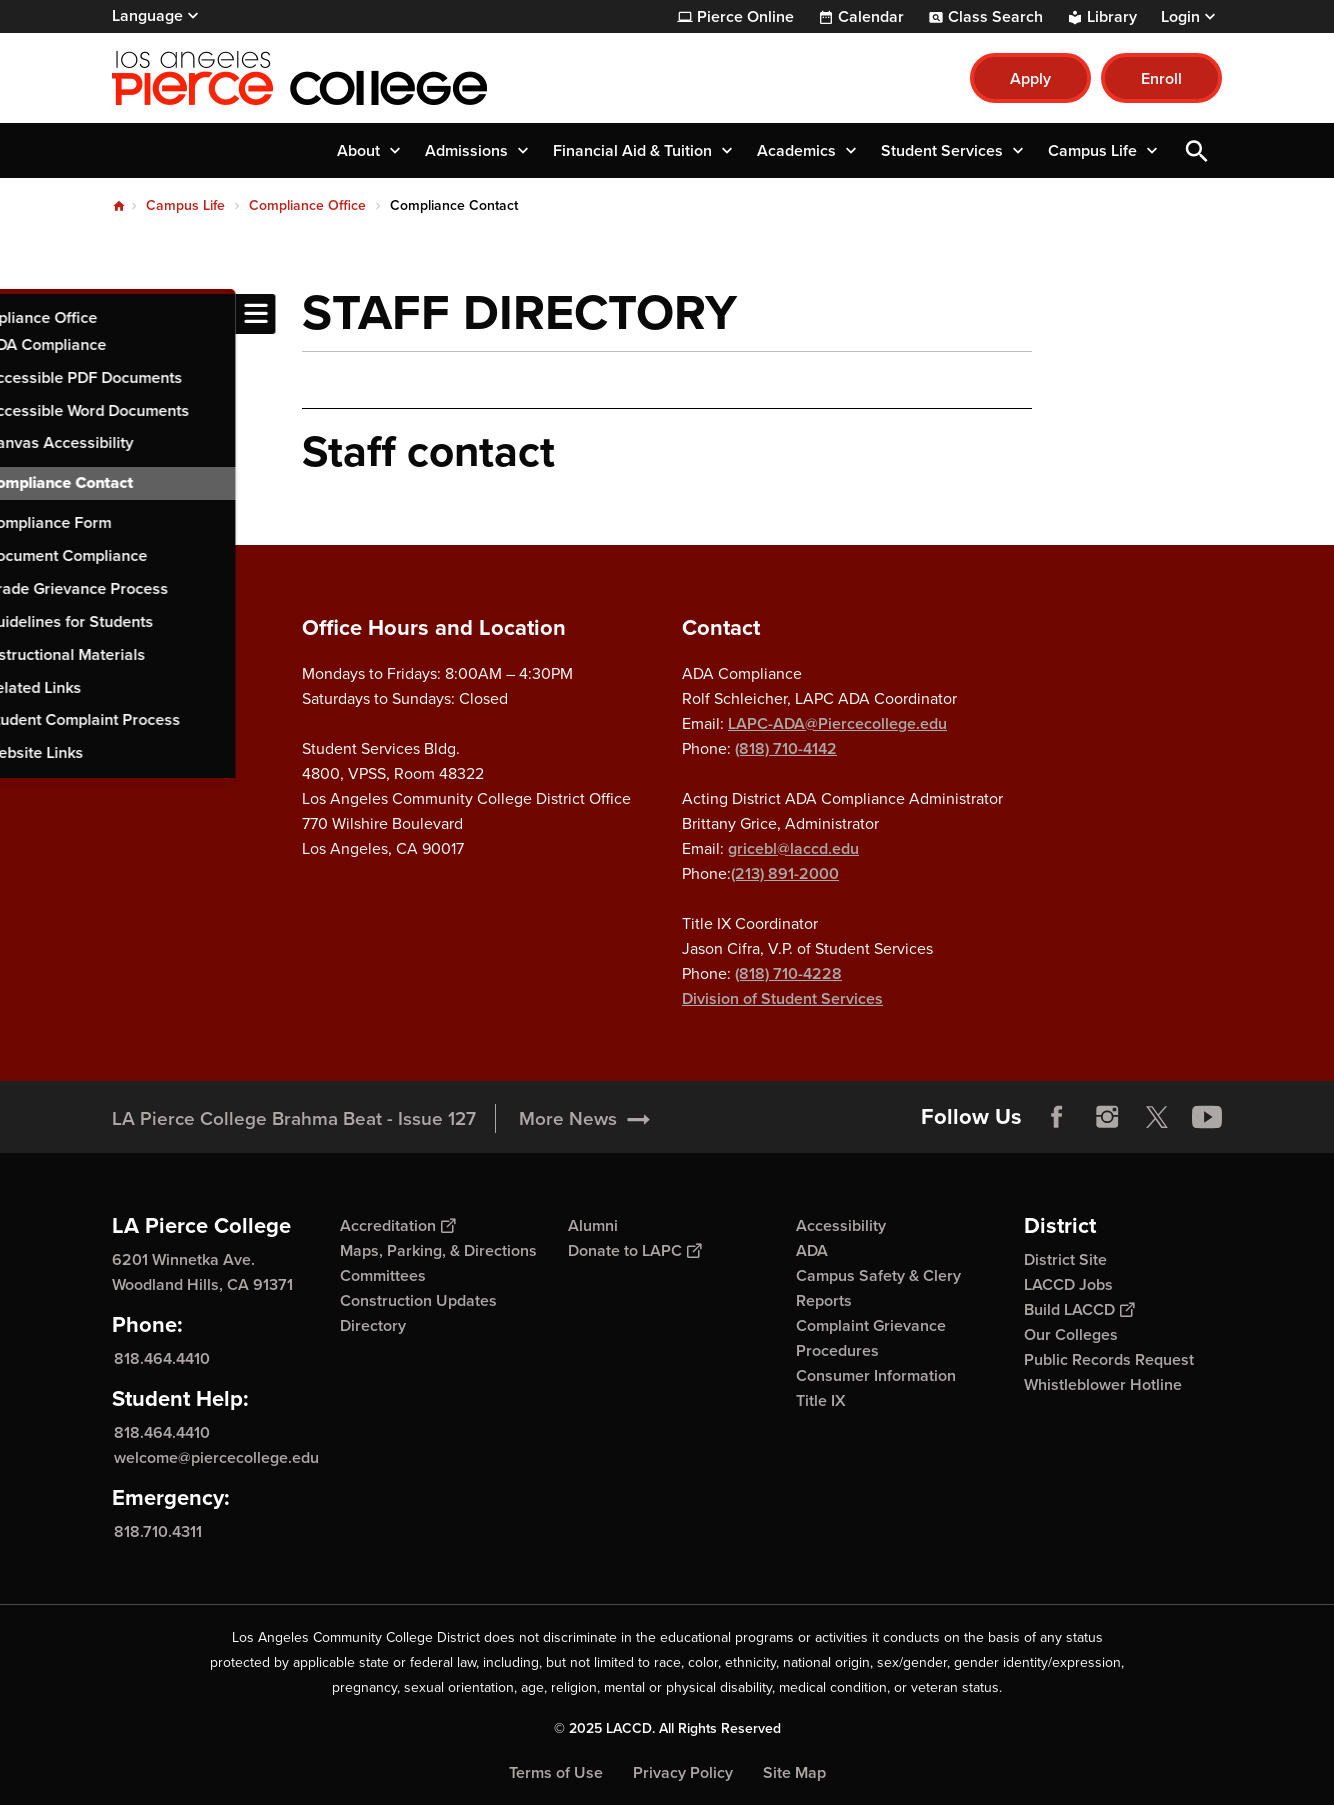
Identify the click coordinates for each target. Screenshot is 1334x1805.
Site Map (794, 1772)
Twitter (1157, 1117)
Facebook (1057, 1117)
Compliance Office (307, 205)
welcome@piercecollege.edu (216, 1457)
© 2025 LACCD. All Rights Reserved (667, 1728)
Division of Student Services (782, 998)
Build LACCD (1079, 1309)
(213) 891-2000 (785, 873)
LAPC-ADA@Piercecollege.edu (837, 723)
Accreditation (397, 1225)
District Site (1065, 1259)
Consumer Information (876, 1375)
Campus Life (185, 205)
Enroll (1161, 78)
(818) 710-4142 (786, 748)
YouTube (1207, 1117)
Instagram (1107, 1117)
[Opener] (1314, 1110)
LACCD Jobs (1068, 1284)
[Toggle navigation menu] (20, 314)
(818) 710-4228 (788, 973)
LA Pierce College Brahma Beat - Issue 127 (294, 1118)
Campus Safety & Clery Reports (878, 1288)
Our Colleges (1071, 1334)
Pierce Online (745, 17)
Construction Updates (418, 1300)
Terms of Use (556, 1772)
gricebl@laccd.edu (793, 848)
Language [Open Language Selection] (147, 15)
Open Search (1197, 150)
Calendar (871, 17)
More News (568, 1118)
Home (119, 206)
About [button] (358, 150)
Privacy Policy (683, 1772)
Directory (373, 1325)
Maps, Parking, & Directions (438, 1250)
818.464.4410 (162, 1358)
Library (1112, 17)
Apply (1030, 78)
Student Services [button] (942, 150)
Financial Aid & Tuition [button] (632, 150)
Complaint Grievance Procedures (871, 1338)
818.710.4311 (158, 1531)
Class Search (995, 17)
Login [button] (1180, 17)
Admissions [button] (466, 150)
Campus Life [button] (1092, 150)
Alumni (593, 1225)
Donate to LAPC (634, 1250)
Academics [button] (796, 150)
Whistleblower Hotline (1103, 1384)
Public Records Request (1109, 1359)
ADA (812, 1250)
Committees (383, 1275)
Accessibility (841, 1225)
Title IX (821, 1400)
